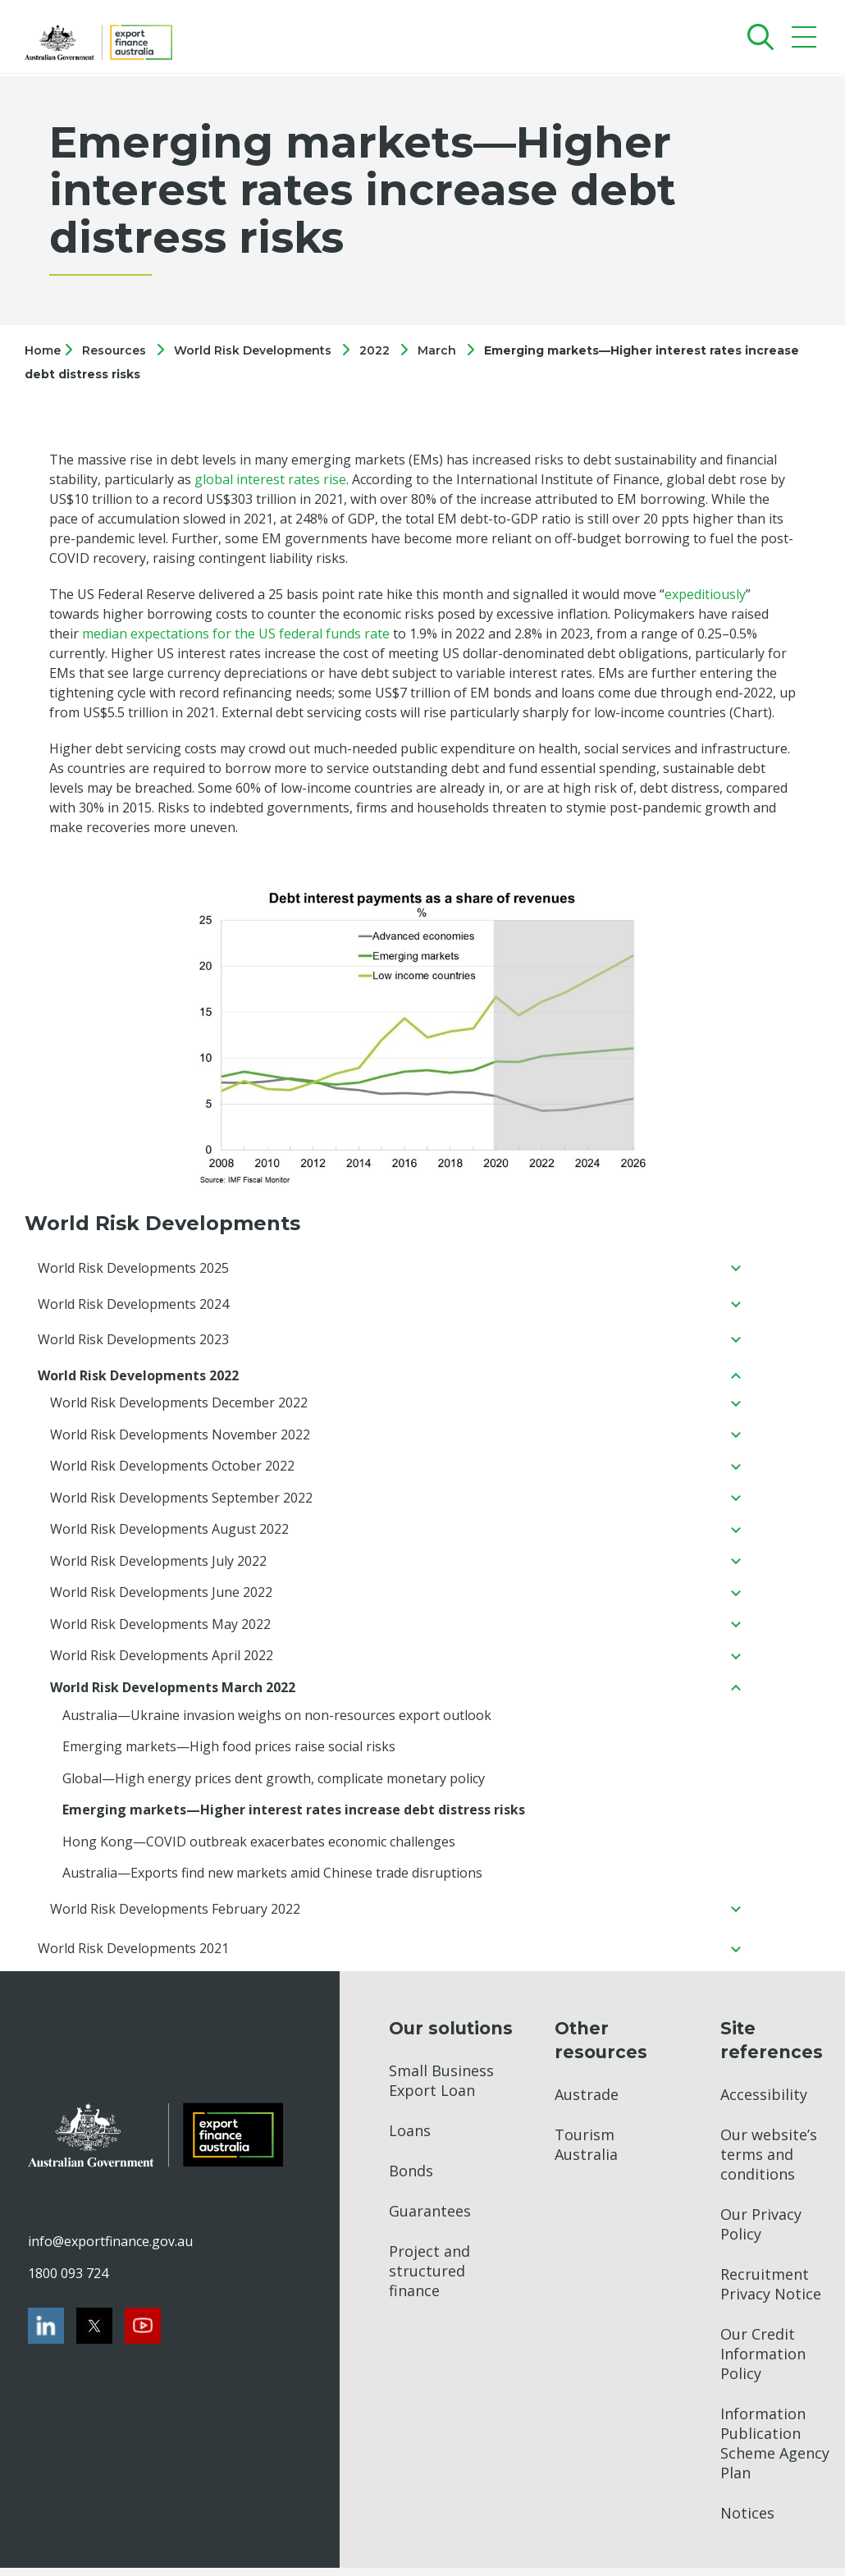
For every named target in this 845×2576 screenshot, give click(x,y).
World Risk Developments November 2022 (180, 1437)
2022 (374, 350)
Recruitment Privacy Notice (770, 2292)
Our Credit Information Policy (763, 2361)
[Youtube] (143, 2334)
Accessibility (763, 2102)
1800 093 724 (68, 2281)
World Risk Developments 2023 (133, 1341)
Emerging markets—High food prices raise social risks (228, 1753)
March (437, 350)
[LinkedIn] (46, 2334)
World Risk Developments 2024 (133, 1305)
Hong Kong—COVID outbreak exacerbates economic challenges (258, 1849)
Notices (747, 2521)
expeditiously (705, 594)
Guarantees (430, 2219)
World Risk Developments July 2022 (158, 1565)
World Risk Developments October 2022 (172, 1469)
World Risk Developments (252, 350)
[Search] (756, 36)
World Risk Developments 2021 (133, 1957)
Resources (114, 350)
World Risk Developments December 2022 (179, 1405)
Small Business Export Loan (441, 2088)
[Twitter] (94, 2334)
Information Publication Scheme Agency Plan (774, 2451)
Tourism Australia (586, 2152)
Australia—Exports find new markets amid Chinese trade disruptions (272, 1881)
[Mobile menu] (806, 40)
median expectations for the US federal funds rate (236, 634)
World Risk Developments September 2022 (181, 1501)
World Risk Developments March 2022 (172, 1693)
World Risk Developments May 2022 (160, 1629)
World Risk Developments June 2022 (161, 1597)
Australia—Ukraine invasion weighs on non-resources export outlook (276, 1721)
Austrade (587, 2102)
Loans (410, 2138)
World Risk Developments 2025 (133, 1269)
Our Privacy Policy (761, 2232)
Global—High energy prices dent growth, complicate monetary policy (273, 1785)
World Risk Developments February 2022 (175, 1917)
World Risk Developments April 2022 (161, 1661)
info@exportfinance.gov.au (110, 2249)
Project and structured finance (429, 2278)
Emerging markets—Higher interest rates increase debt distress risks (293, 1817)
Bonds (411, 2179)
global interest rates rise (270, 479)
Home (44, 350)
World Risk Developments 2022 (138, 1377)
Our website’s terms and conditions (768, 2162)
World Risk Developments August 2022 (169, 1533)
